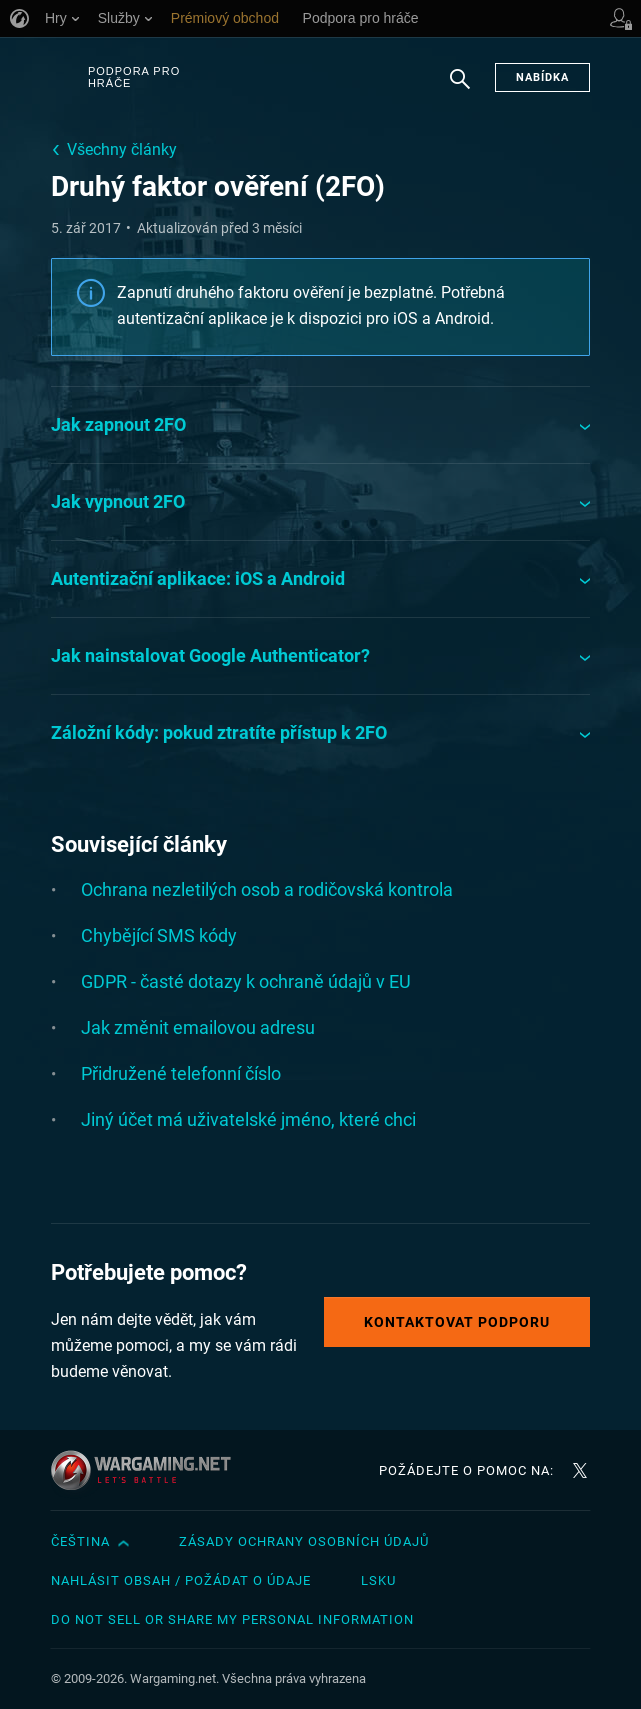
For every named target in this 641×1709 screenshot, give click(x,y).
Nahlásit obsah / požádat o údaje (181, 1580)
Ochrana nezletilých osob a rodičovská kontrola (267, 889)
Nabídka (542, 77)
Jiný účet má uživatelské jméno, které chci (248, 1119)
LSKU (378, 1580)
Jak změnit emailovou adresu (198, 1027)
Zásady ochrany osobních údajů (304, 1541)
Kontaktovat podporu (457, 1322)
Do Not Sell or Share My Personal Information (232, 1619)
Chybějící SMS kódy (159, 935)
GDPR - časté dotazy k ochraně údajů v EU (246, 981)
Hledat (460, 89)
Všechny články (122, 149)
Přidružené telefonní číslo (181, 1073)
